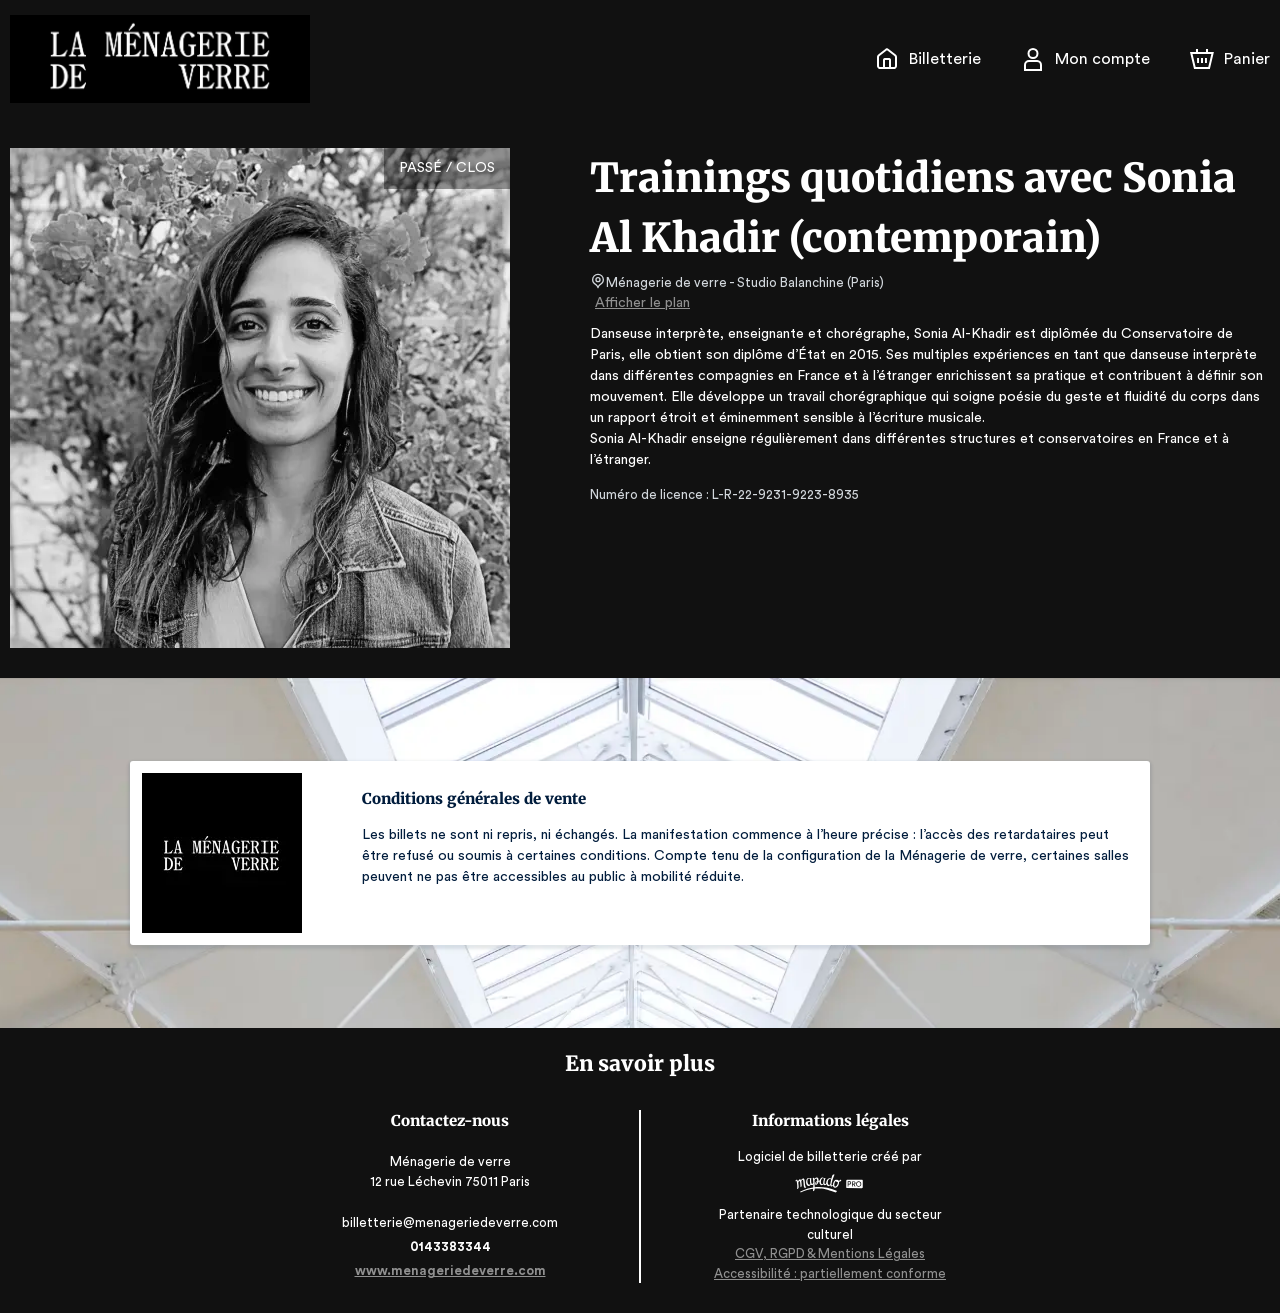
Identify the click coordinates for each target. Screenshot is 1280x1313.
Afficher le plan (641, 303)
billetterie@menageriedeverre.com (454, 1222)
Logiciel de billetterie (800, 1156)
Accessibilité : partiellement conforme (825, 1272)
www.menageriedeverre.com (454, 1270)
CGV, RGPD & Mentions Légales (826, 1253)
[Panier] (1230, 59)
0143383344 (454, 1246)
